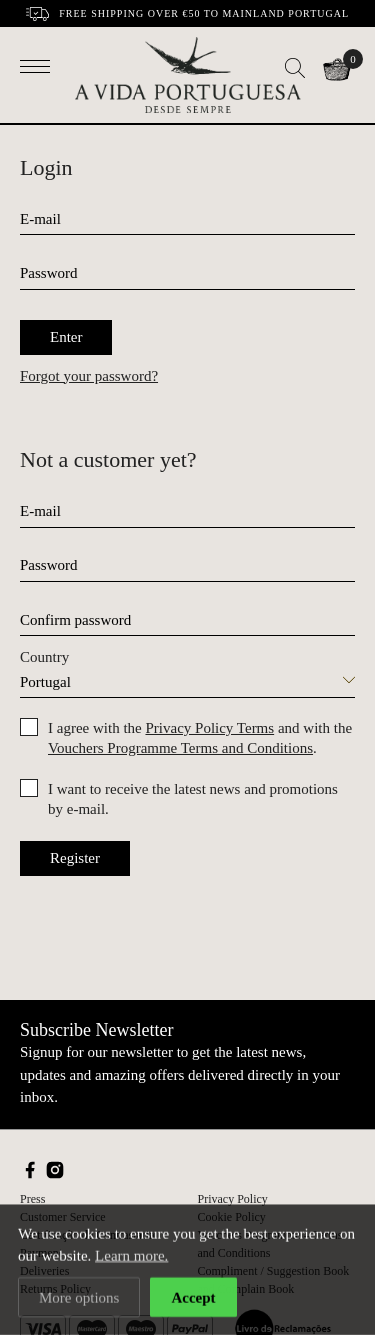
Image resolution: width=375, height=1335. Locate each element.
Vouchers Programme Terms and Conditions (180, 748)
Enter (66, 337)
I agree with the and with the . (200, 738)
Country (44, 657)
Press (32, 1199)
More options (79, 1298)
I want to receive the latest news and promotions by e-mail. (193, 799)
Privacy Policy (233, 1199)
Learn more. (131, 1257)
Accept (193, 1298)
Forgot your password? (89, 376)
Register (75, 858)
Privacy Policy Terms (209, 728)
